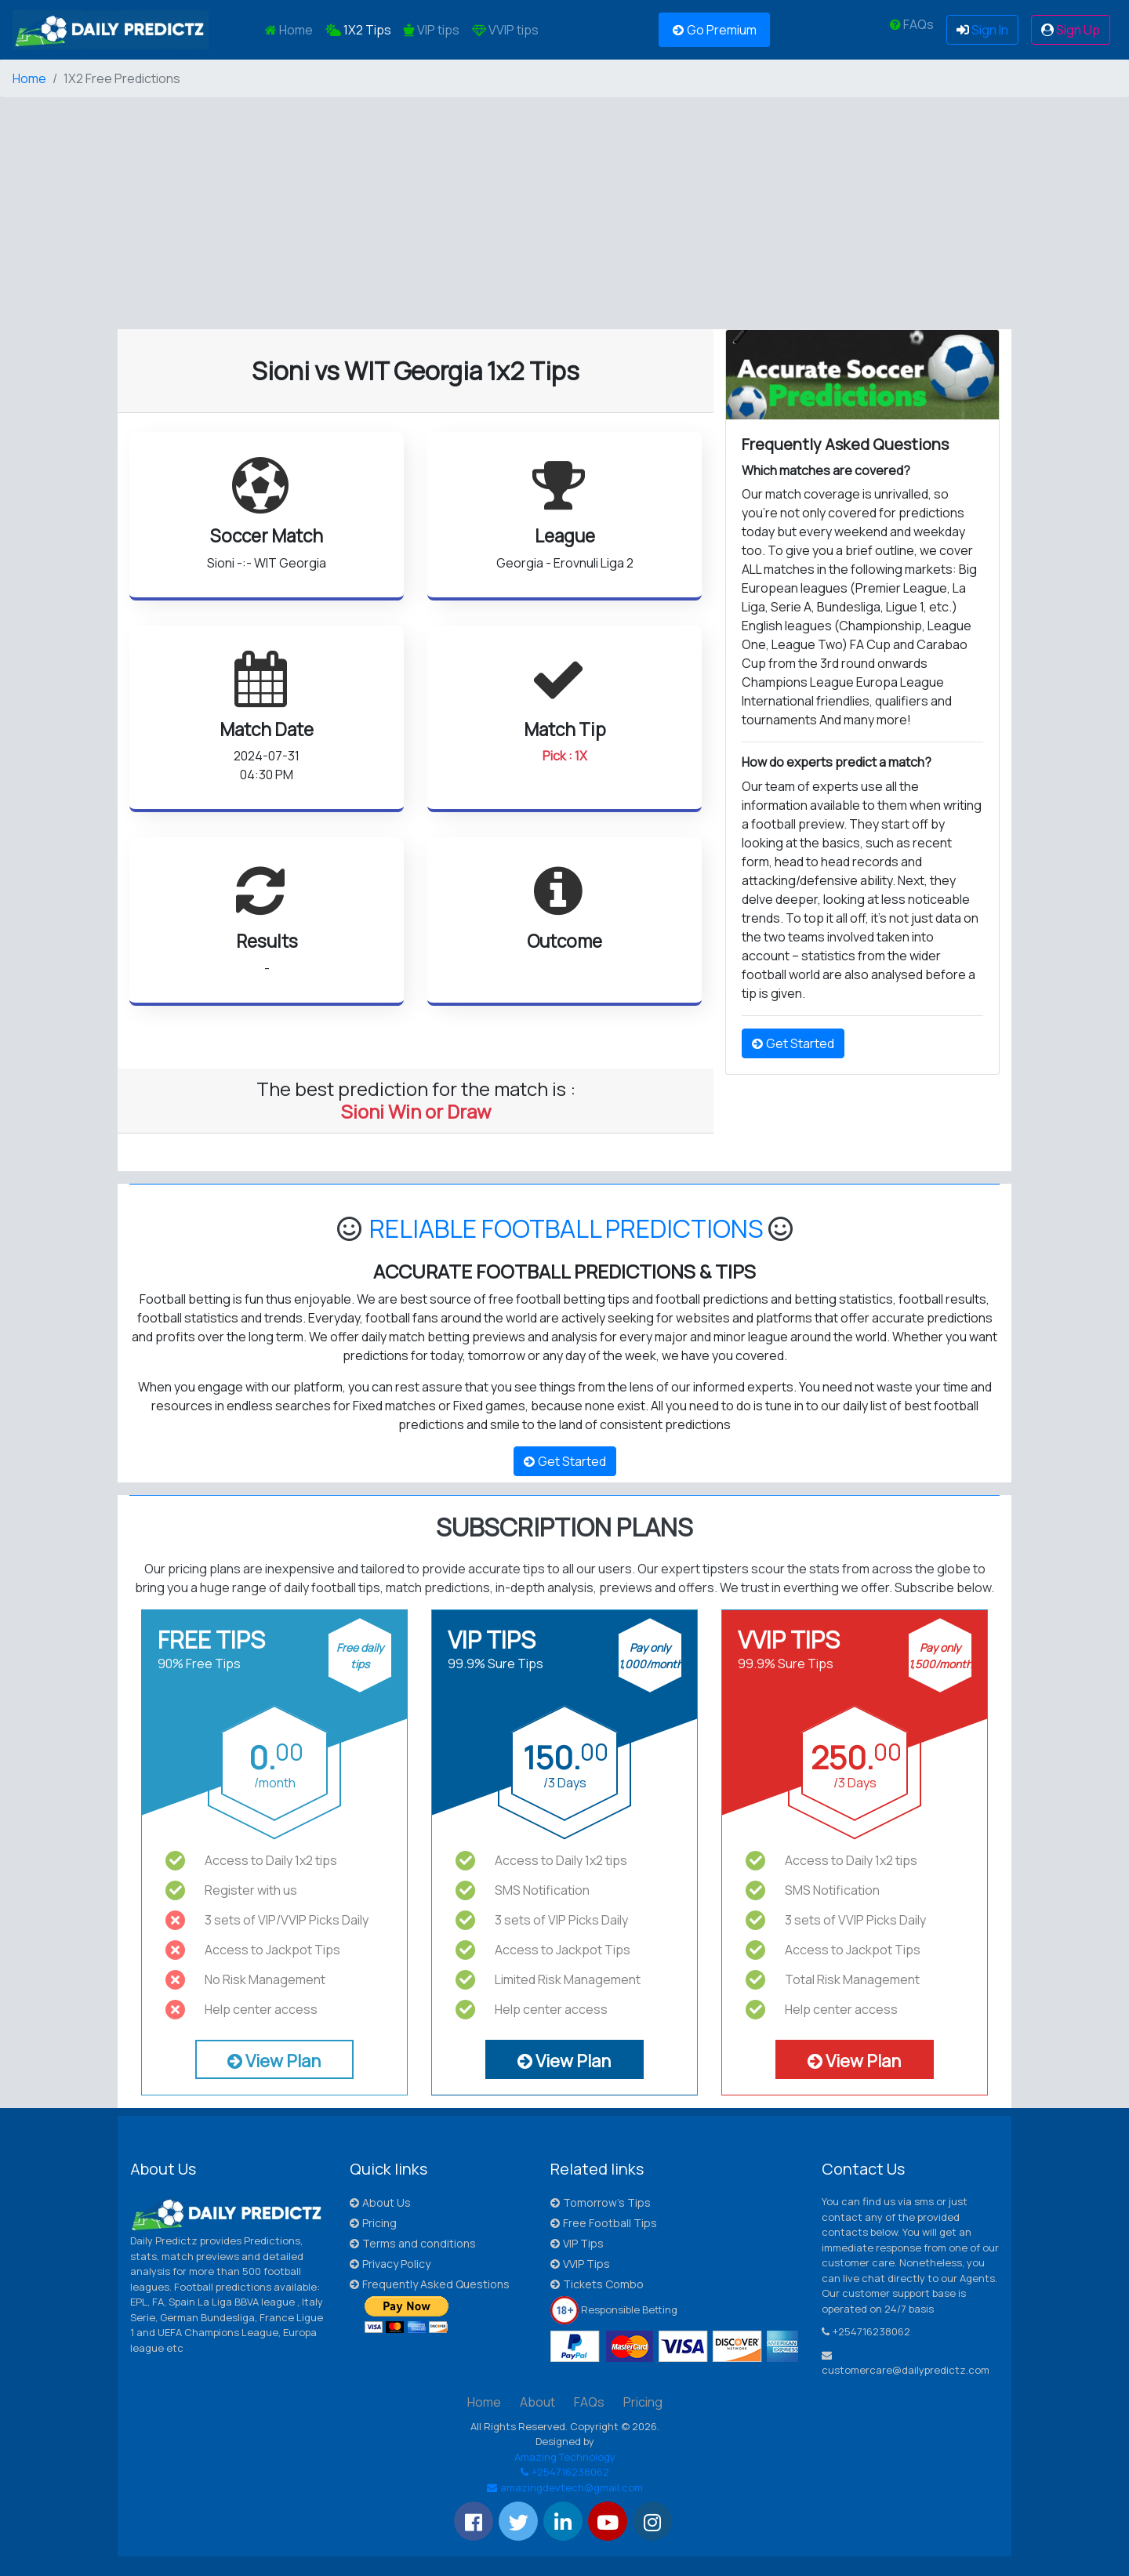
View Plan (274, 2061)
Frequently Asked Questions (430, 2284)
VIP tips (431, 29)
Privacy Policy (390, 2263)
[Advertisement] (470, 219)
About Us (380, 2202)
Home (292, 29)
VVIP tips (505, 29)
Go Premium (715, 29)
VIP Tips (577, 2243)
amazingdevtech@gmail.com (565, 2487)
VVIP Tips (580, 2263)
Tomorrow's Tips (600, 2202)
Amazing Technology (564, 2457)
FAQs (912, 24)
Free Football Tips (603, 2222)
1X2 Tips (358, 29)
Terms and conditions (413, 2243)
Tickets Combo (597, 2284)
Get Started (793, 1043)
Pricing (373, 2222)
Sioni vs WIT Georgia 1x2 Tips (415, 371)
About (537, 2402)
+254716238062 (565, 2472)
